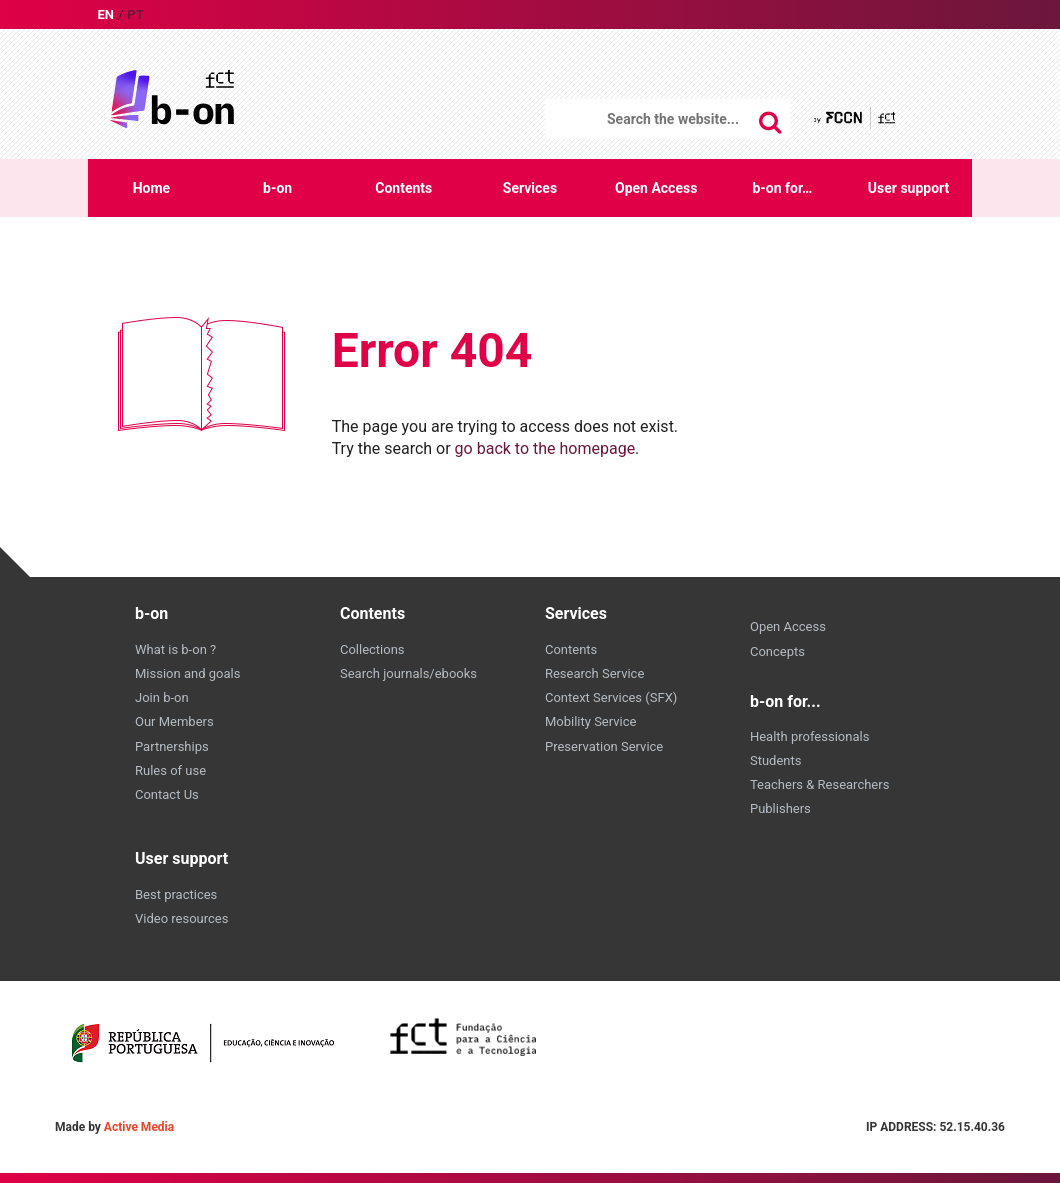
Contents (403, 188)
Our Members (174, 721)
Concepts (777, 651)
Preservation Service (604, 746)
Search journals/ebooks (408, 673)
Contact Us (167, 794)
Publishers (780, 808)
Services (530, 188)
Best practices (176, 894)
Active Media (139, 1127)
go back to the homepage (545, 448)
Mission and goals (187, 673)
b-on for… (782, 188)
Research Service (594, 673)
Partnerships (172, 746)
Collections (372, 649)
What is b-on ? (175, 649)
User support (908, 188)
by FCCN (856, 117)
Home (151, 188)
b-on (277, 188)
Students (776, 760)
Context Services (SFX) (611, 697)
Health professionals (809, 736)
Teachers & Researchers (819, 784)
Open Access (656, 188)
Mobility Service (590, 721)
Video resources (181, 918)
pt (135, 14)
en (105, 14)
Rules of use (170, 770)
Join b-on (162, 697)
